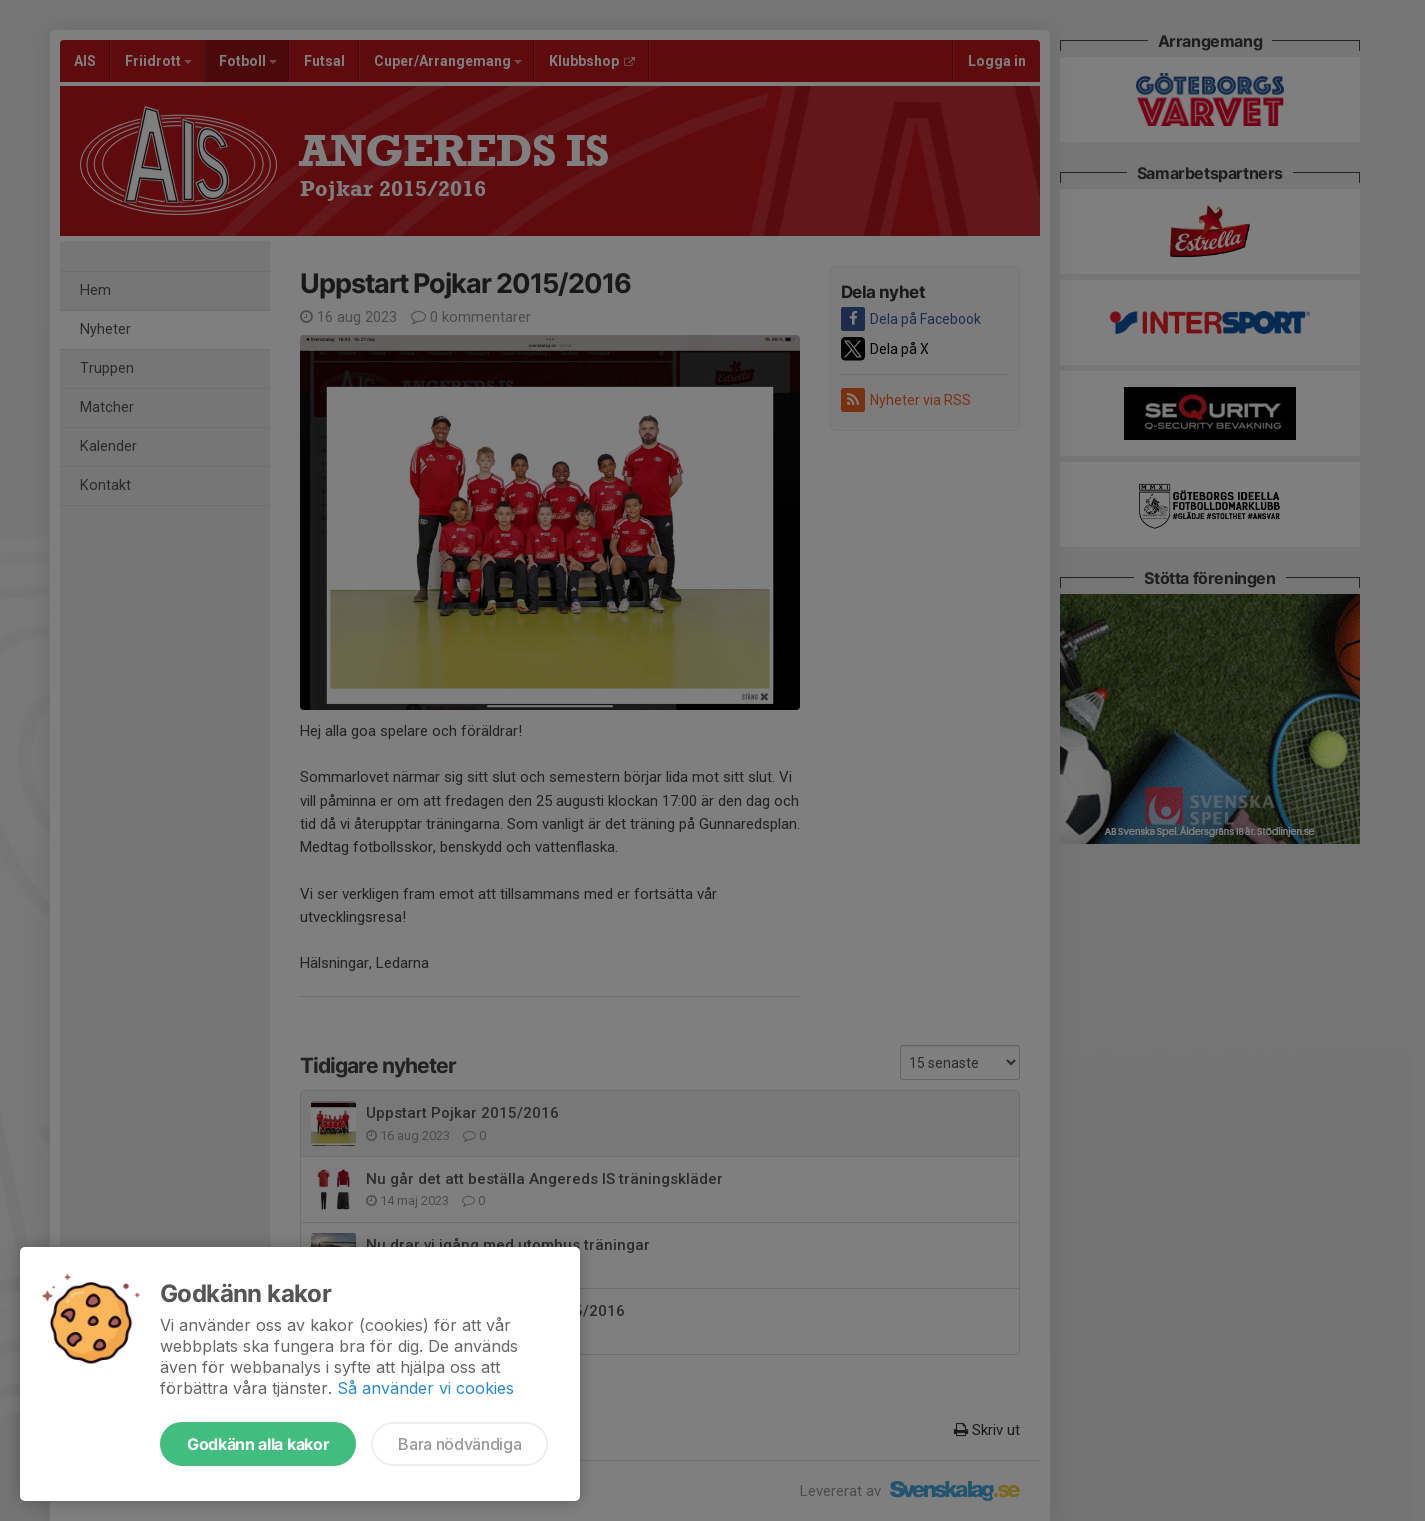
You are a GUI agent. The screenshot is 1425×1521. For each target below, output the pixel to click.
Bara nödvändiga (459, 1444)
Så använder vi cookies (425, 1388)
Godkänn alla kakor (258, 1444)
